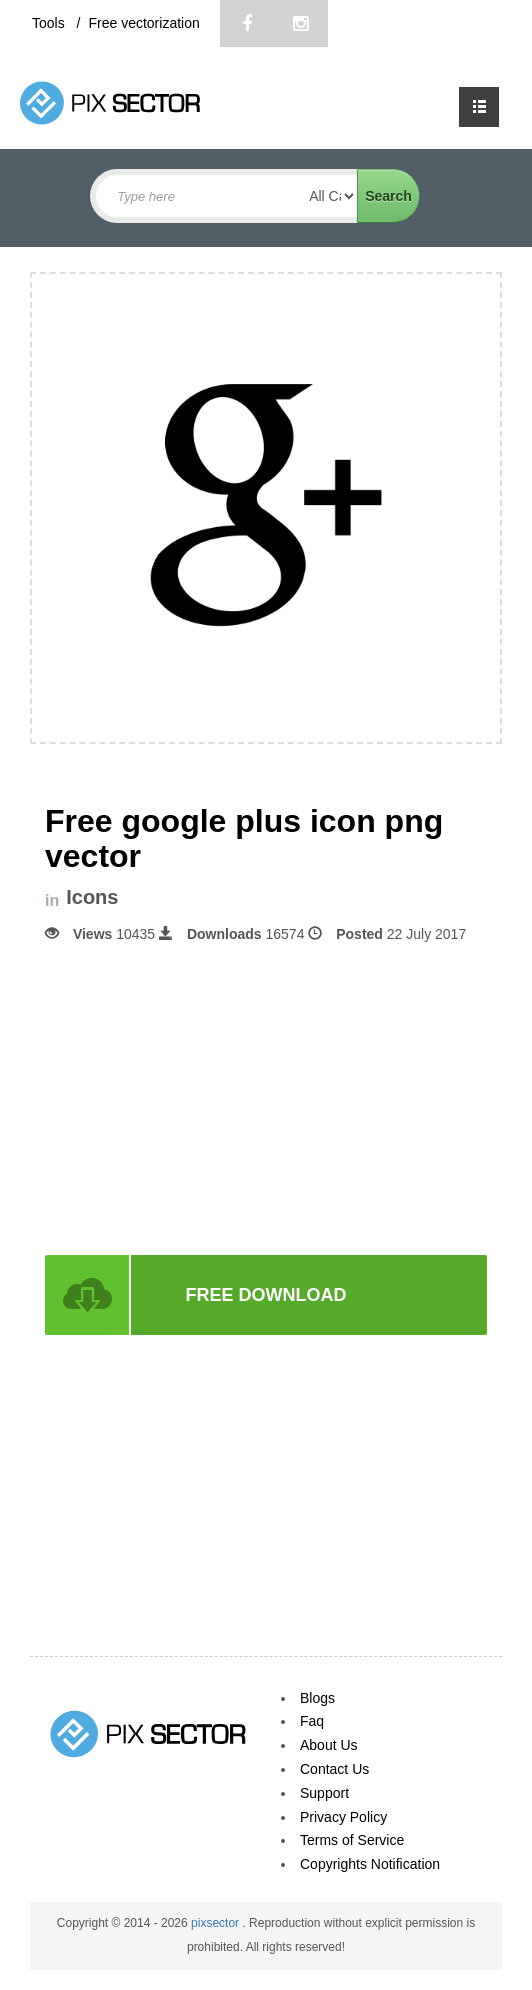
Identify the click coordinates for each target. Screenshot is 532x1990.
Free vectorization (143, 23)
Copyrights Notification (370, 1864)
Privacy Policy (343, 1817)
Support (324, 1793)
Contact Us (334, 1769)
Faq (312, 1721)
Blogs (317, 1698)
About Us (329, 1745)
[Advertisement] (266, 1097)
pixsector (216, 1923)
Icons (92, 897)
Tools (50, 23)
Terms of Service (352, 1840)
